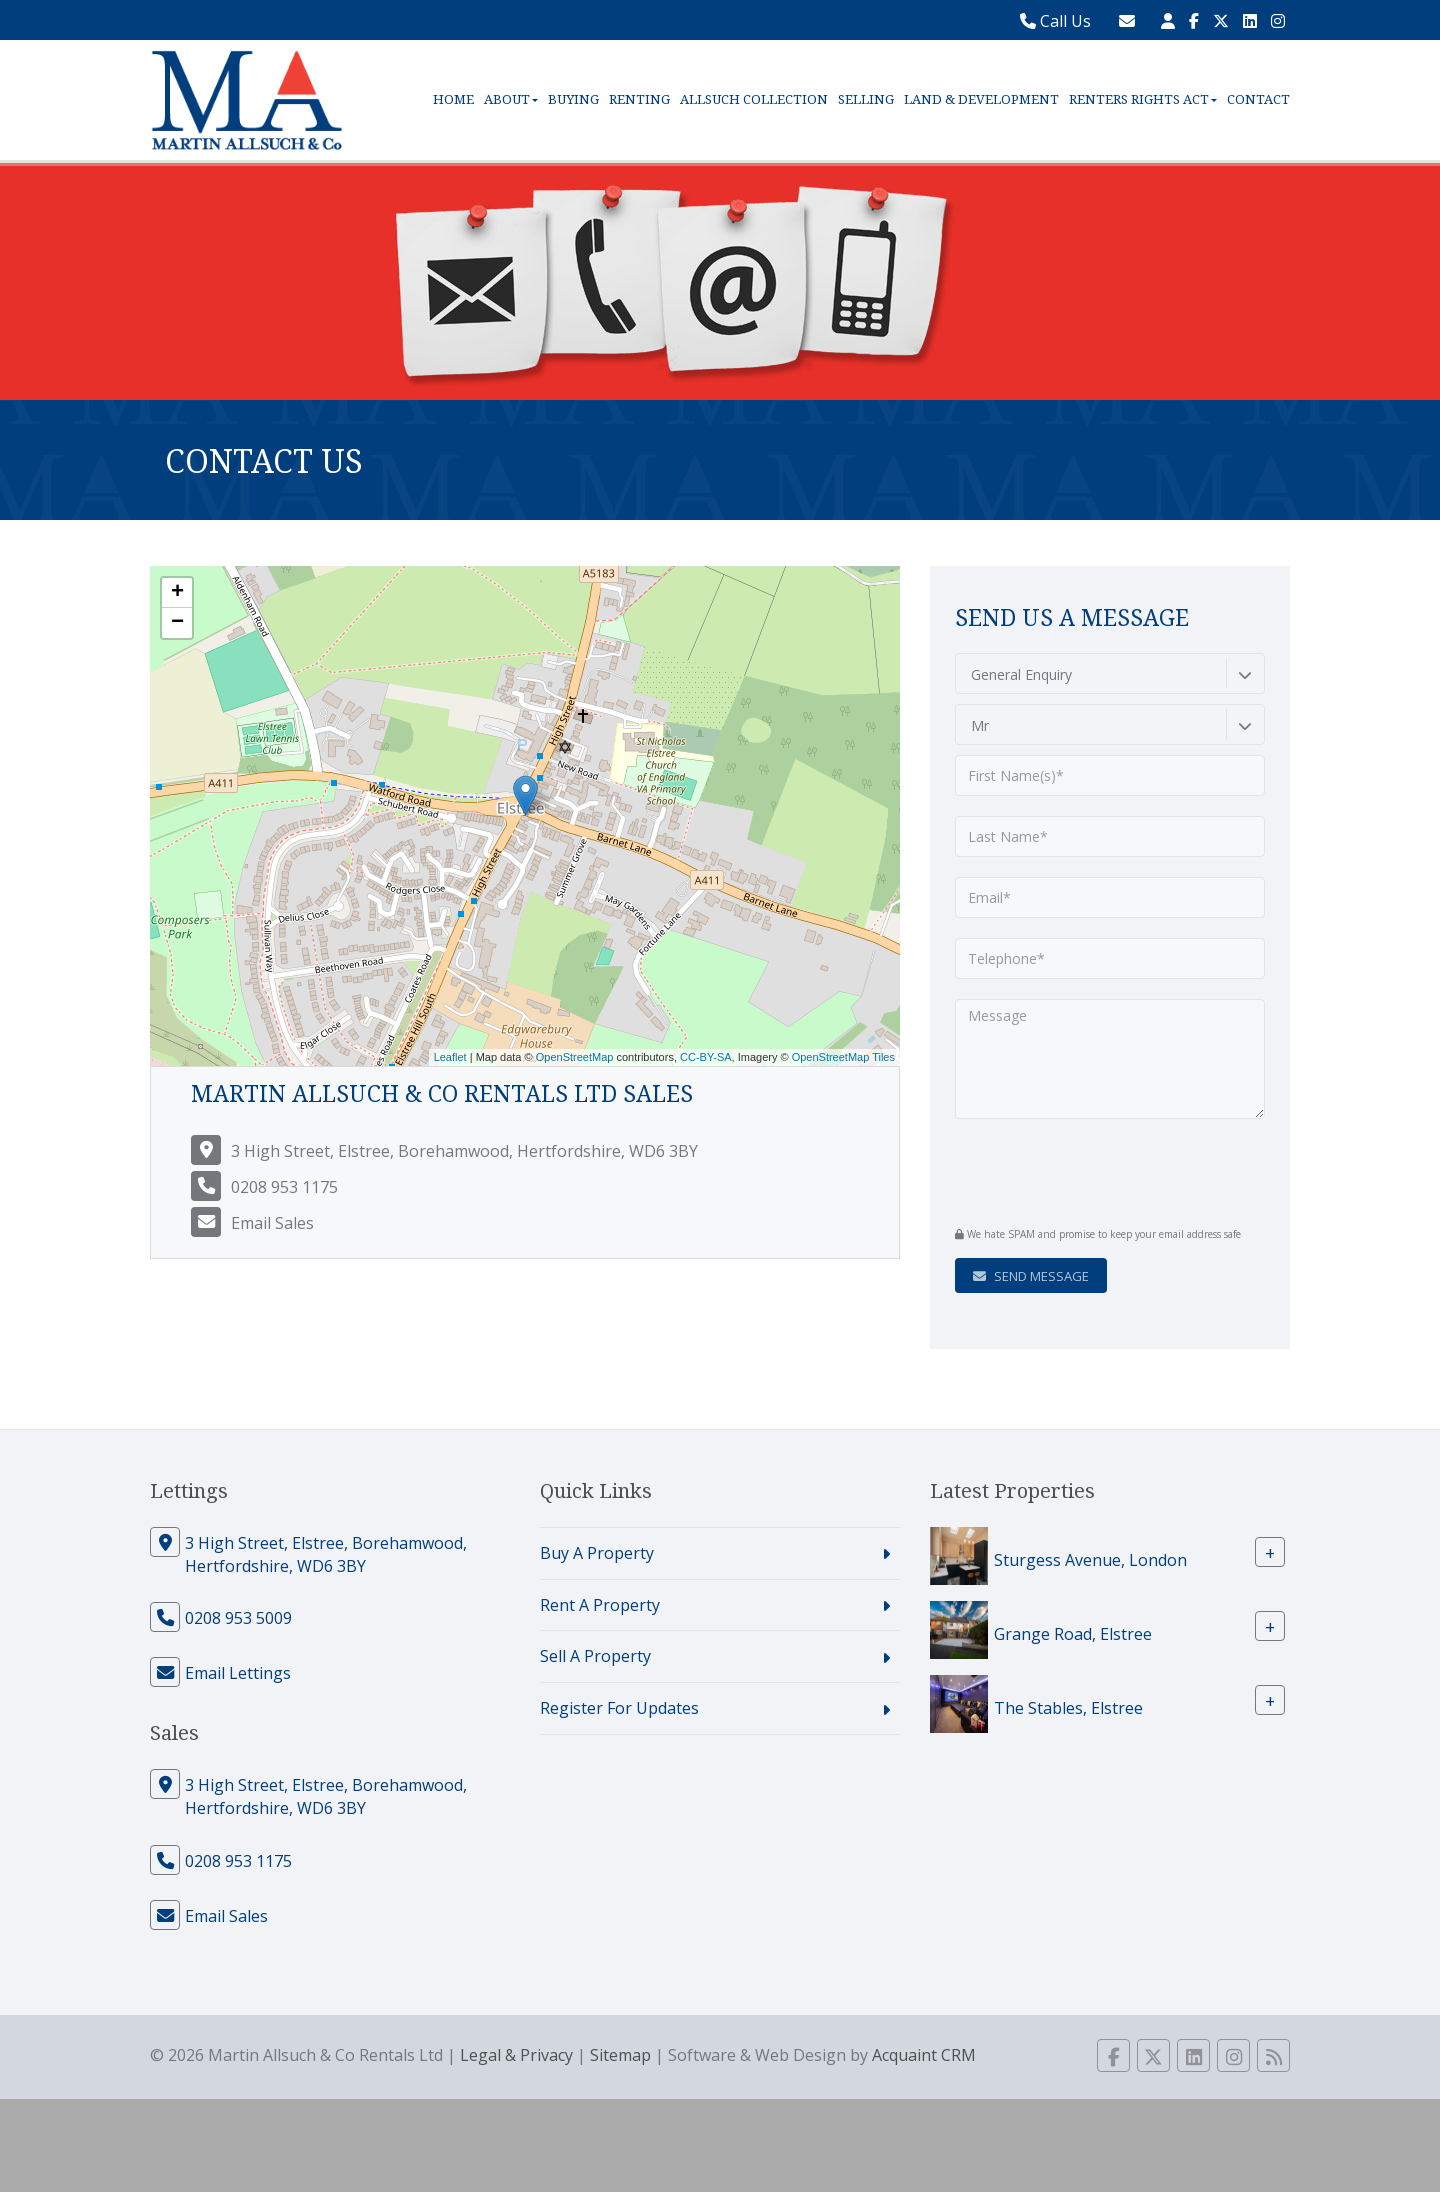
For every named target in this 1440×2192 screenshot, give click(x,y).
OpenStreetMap (575, 1057)
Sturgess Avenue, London (1090, 1559)
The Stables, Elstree (1068, 1707)
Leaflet (450, 1057)
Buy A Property (597, 1553)
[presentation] (1076, 1170)
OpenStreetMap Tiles (843, 1057)
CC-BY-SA (706, 1057)
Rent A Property (600, 1605)
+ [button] (177, 593)
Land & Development (981, 99)
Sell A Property (595, 1656)
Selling (866, 99)
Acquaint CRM (924, 2055)
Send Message (1031, 1276)
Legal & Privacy (516, 2055)
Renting (639, 99)
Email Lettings (238, 1673)
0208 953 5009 (238, 1618)
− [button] (177, 623)
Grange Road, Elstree (1073, 1633)
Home (453, 99)
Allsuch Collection (754, 99)
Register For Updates (619, 1708)
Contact (1258, 99)
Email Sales (272, 1223)
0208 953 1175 (284, 1187)
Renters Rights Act (1143, 99)
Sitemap (620, 2055)
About (511, 99)
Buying (573, 99)
